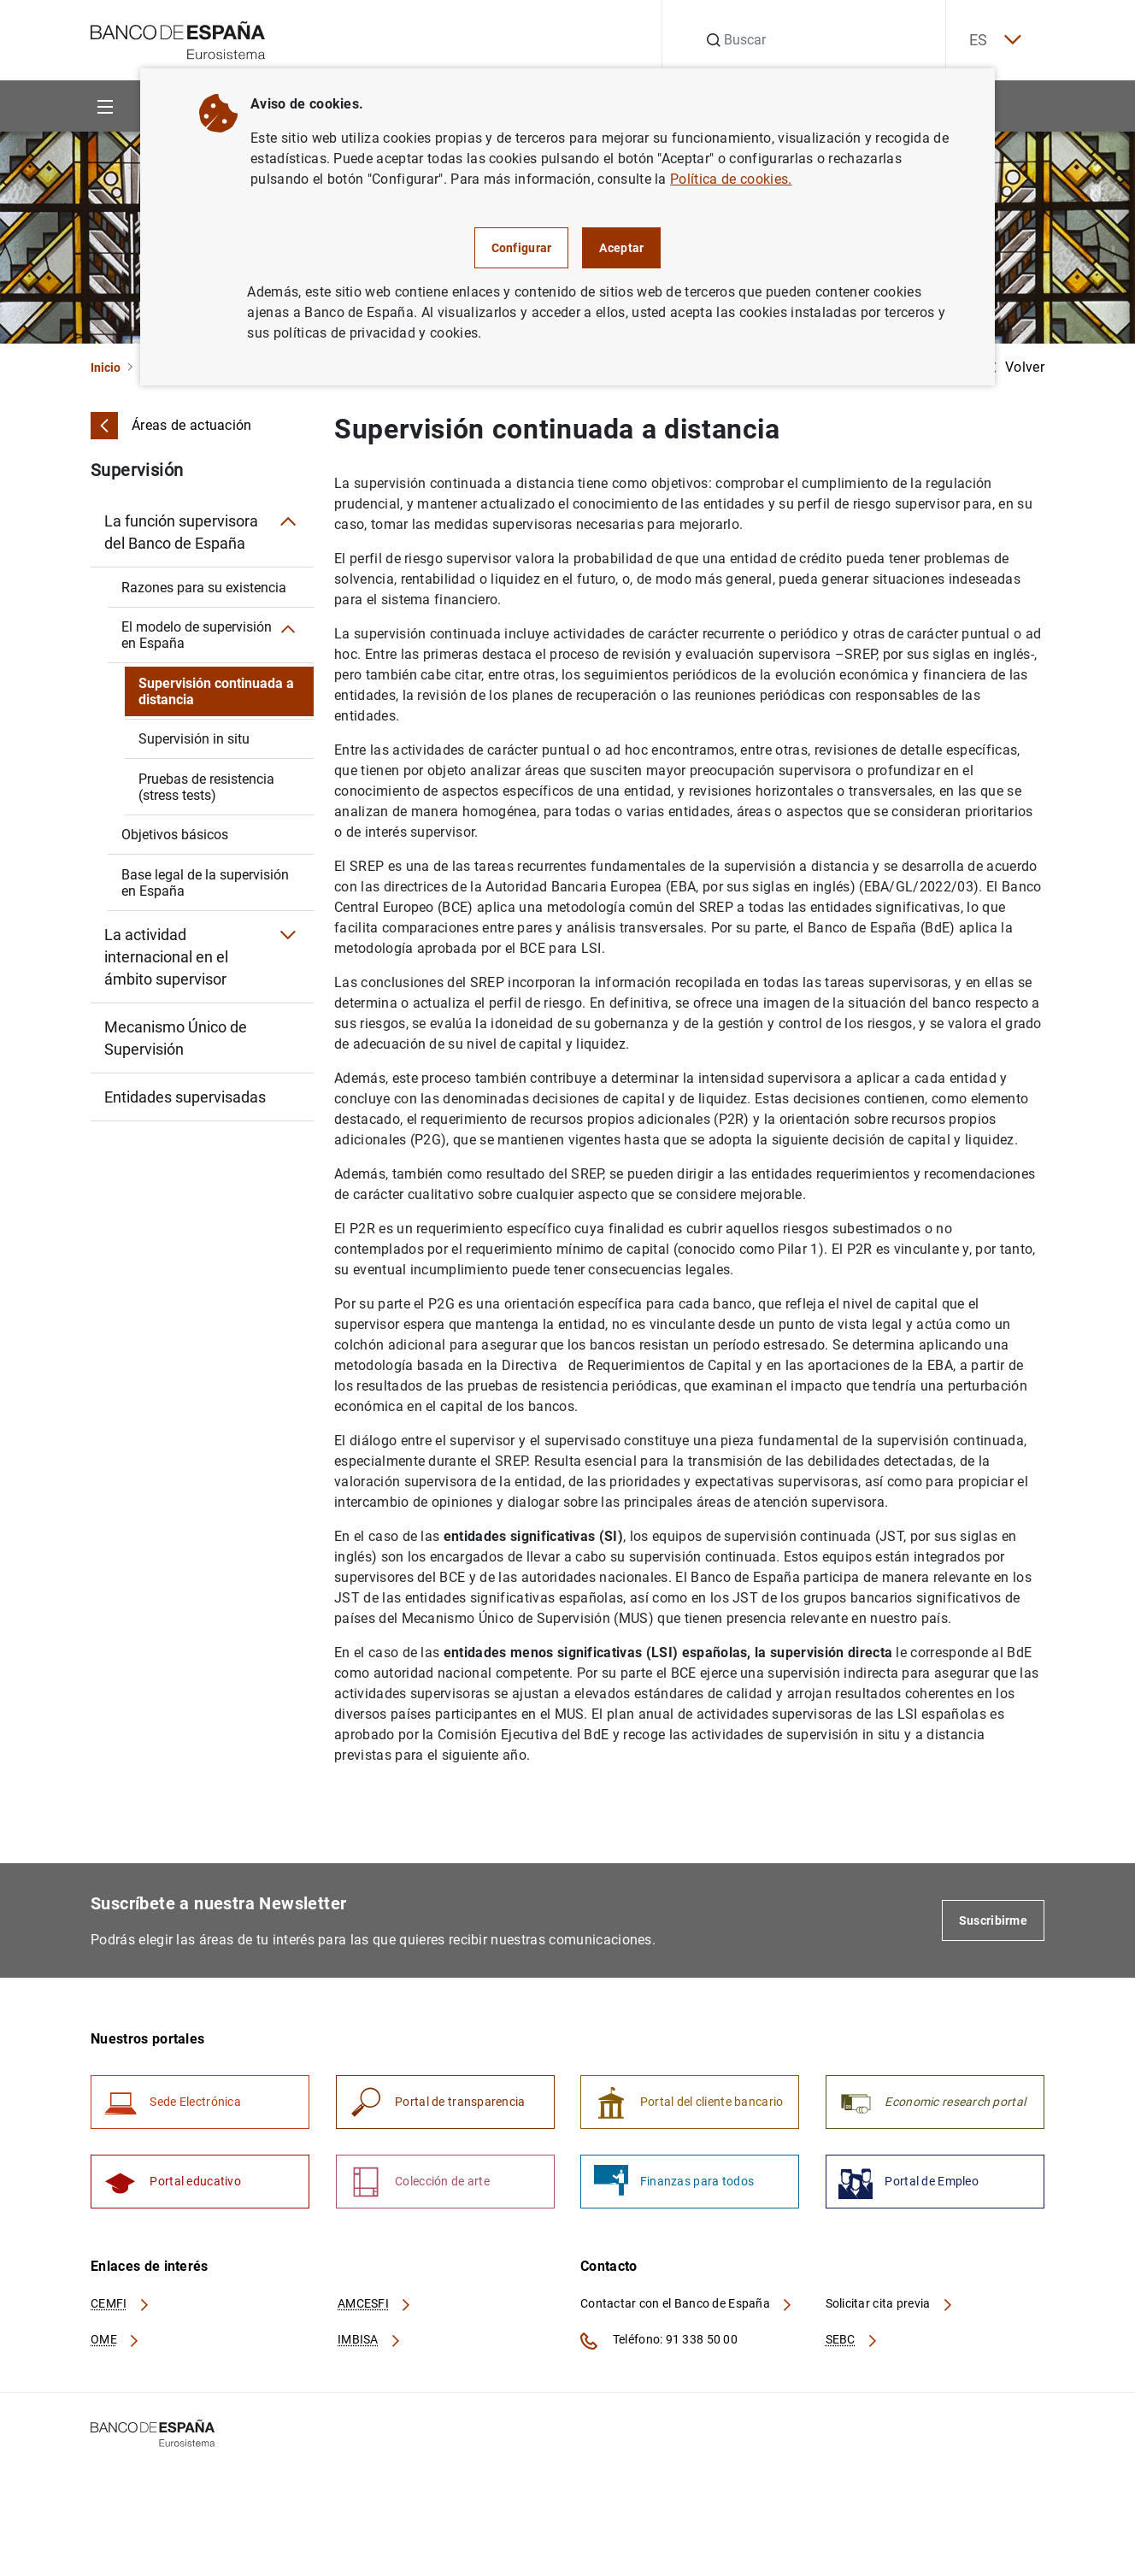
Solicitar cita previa (890, 2307)
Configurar (521, 248)
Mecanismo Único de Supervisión (175, 1038)
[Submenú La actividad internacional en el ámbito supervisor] (288, 935)
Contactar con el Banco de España (687, 2307)
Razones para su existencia (203, 587)
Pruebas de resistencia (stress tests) (206, 787)
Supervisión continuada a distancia (216, 691)
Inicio (106, 367)
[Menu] (104, 106)
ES (991, 40)
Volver (1016, 367)
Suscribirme (993, 1920)
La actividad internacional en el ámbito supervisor (166, 957)
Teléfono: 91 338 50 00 (659, 2343)
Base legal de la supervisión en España (205, 883)
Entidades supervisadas (185, 1097)
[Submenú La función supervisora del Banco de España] (288, 521)
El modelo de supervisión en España (196, 635)
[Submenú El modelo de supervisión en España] (290, 631)
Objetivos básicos (174, 834)
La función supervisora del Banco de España (181, 532)
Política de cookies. (730, 179)
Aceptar (621, 248)
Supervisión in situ (194, 739)
